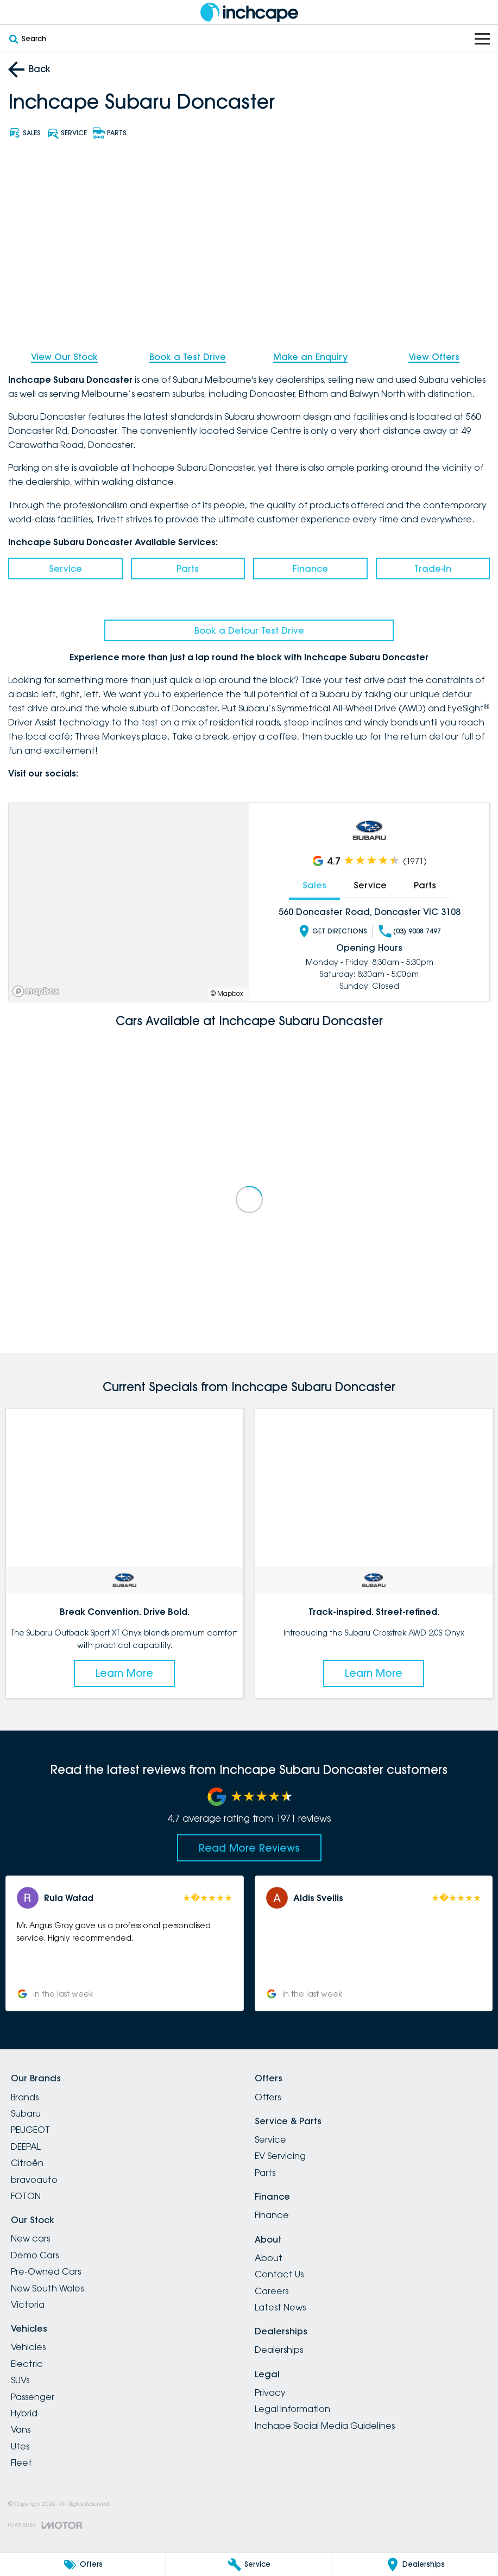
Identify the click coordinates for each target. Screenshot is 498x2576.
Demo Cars (35, 2255)
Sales (314, 885)
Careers (271, 2290)
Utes (20, 2446)
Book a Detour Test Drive (249, 630)
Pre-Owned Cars (46, 2271)
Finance (310, 568)
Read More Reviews (249, 1847)
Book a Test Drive (187, 356)
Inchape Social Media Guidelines (325, 2425)
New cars (30, 2238)
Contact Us (279, 2274)
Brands (25, 2097)
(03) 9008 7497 (410, 931)
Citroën (27, 2162)
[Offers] (83, 2564)
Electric (27, 2363)
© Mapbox (227, 994)
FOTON (26, 2195)
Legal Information (292, 2408)
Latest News (280, 2307)
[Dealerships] (415, 2564)
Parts (187, 568)
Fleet (21, 2462)
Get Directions (332, 931)
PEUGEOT (30, 2129)
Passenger (32, 2396)
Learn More (124, 1673)
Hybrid (24, 2413)
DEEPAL (26, 2146)
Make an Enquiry (310, 356)
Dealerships (279, 2349)
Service (65, 568)
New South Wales (47, 2288)
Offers (268, 2097)
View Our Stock (64, 356)
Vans (20, 2429)
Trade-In (432, 568)
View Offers (433, 356)
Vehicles (28, 2346)
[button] (124, 1943)
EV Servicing (280, 2155)
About (268, 2257)
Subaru (26, 2113)
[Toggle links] (45, 2525)
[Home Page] (249, 12)
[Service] (249, 2564)
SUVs (20, 2380)
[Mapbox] (38, 991)
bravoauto (34, 2179)
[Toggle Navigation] (482, 39)
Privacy (270, 2392)
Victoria (28, 2304)
